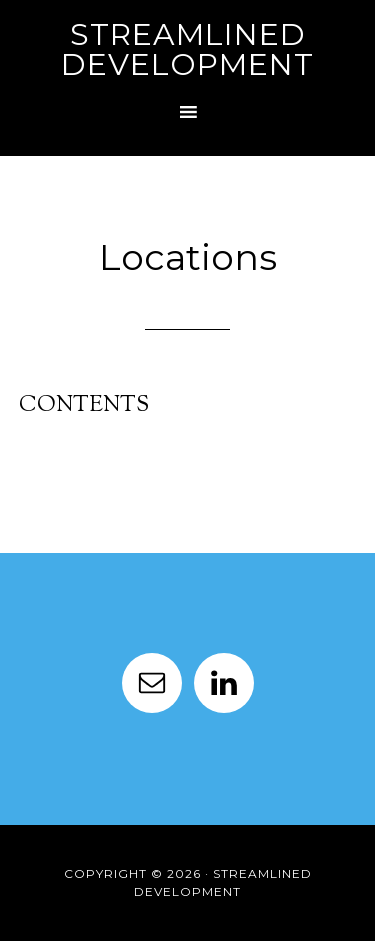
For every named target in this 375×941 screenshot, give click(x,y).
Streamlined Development (187, 49)
